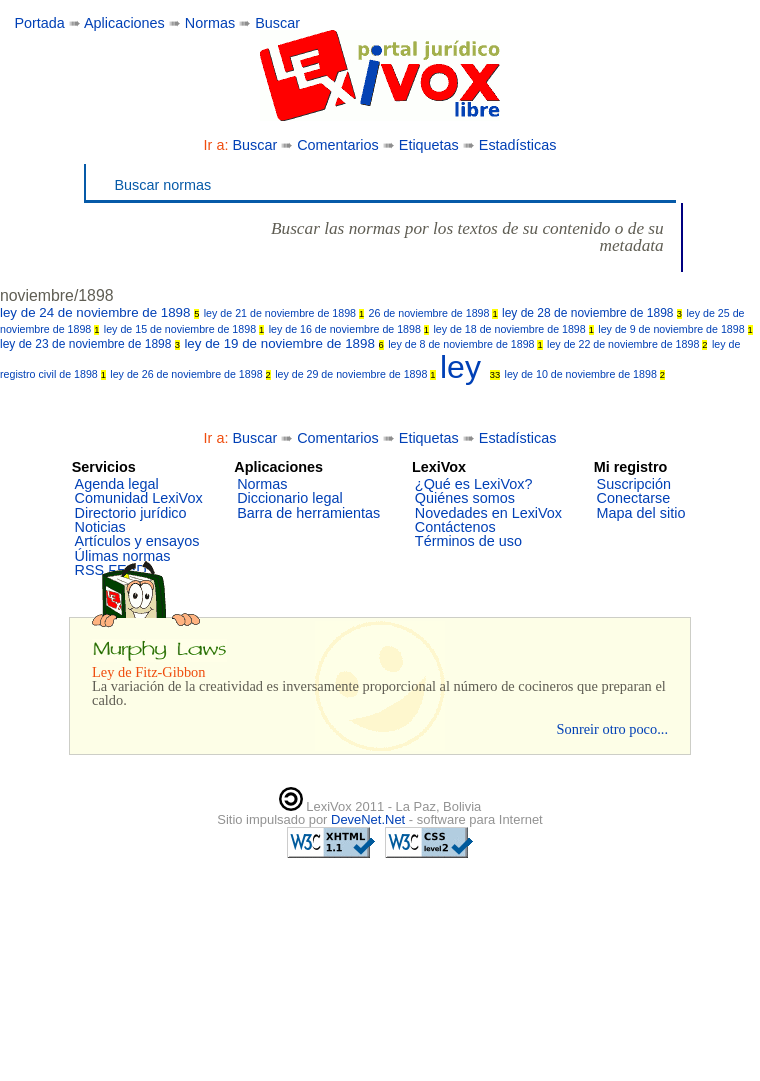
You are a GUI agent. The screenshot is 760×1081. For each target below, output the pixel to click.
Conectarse (634, 498)
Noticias (100, 527)
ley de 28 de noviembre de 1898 (592, 313)
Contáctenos (455, 527)
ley (470, 367)
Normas (210, 23)
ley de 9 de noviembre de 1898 (675, 329)
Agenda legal (117, 484)
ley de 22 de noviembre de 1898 (627, 344)
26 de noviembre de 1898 (433, 313)
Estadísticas (518, 145)
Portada (39, 23)
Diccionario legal (290, 498)
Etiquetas (429, 145)
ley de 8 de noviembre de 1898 (465, 344)
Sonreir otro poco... (612, 729)
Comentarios (338, 145)
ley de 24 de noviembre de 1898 (99, 312)
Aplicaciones (124, 23)
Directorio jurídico (131, 513)
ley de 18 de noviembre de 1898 (513, 329)
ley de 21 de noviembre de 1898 (284, 313)
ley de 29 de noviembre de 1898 (355, 374)
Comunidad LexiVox (139, 498)
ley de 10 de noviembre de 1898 (585, 374)
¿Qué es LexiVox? (474, 484)
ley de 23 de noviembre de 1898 (90, 344)
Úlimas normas (123, 556)
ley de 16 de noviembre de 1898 (349, 329)
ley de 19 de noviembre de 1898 (283, 343)
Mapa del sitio (641, 513)
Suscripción (634, 484)
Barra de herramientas (308, 513)
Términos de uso (468, 541)
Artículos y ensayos (137, 541)
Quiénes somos (465, 498)
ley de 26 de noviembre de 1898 (190, 374)
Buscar (277, 23)
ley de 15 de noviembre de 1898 (184, 329)
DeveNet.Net (370, 819)
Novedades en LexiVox (488, 513)
